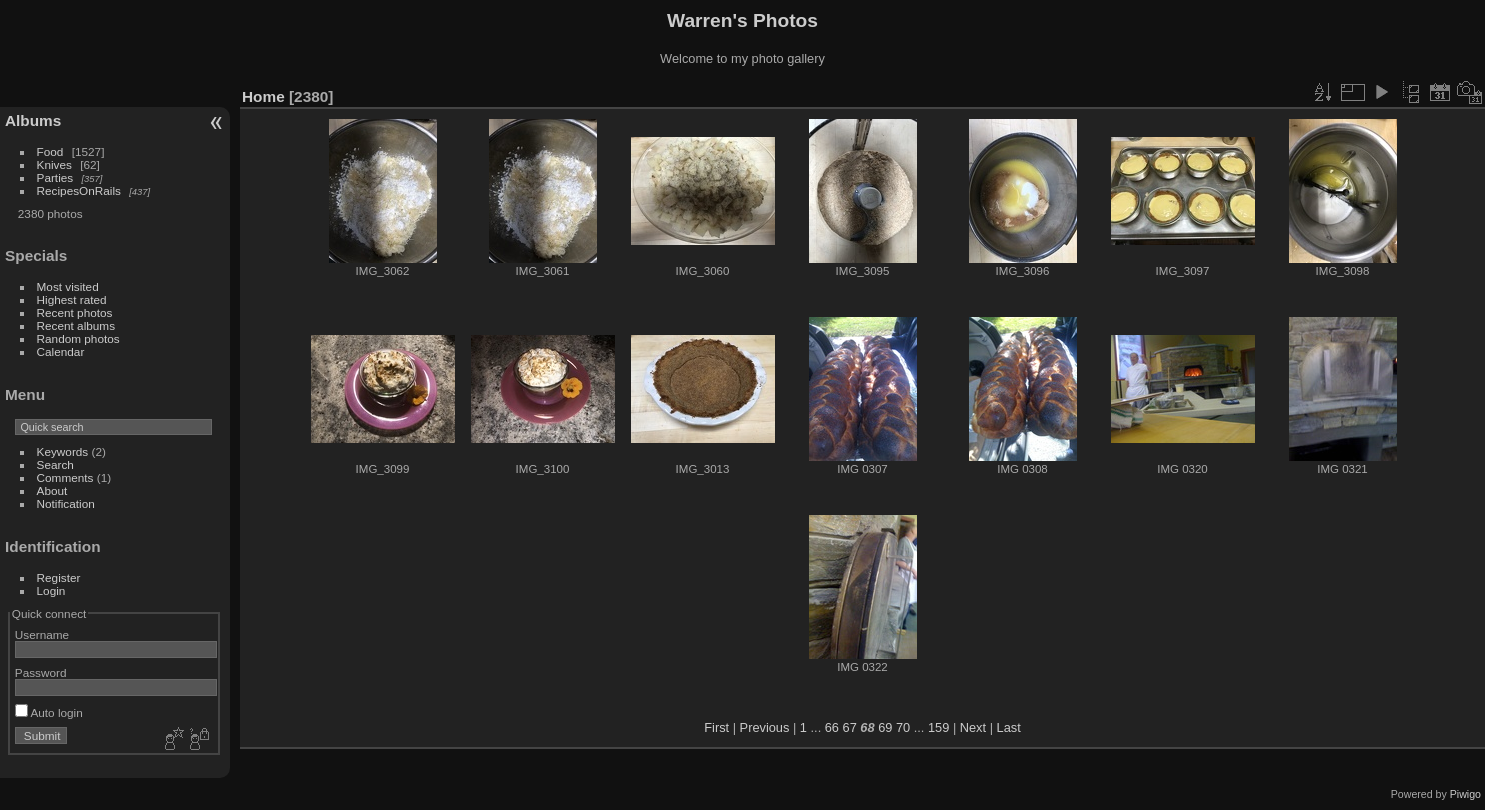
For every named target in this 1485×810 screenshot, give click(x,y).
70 (903, 727)
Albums (33, 120)
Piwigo (1465, 794)
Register (59, 577)
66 (832, 727)
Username (42, 634)
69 (885, 727)
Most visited (68, 286)
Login (51, 590)
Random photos (78, 338)
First (716, 727)
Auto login (49, 712)
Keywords (63, 451)
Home (263, 96)
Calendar (61, 351)
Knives (54, 164)
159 (938, 727)
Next (973, 727)
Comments (65, 477)
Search (55, 464)
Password (41, 672)
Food (50, 151)
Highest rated (72, 299)
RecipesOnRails (79, 190)
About (52, 490)
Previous (765, 727)
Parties (55, 177)
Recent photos (75, 312)
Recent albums (76, 325)
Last (1009, 727)
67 (850, 727)
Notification (66, 503)
